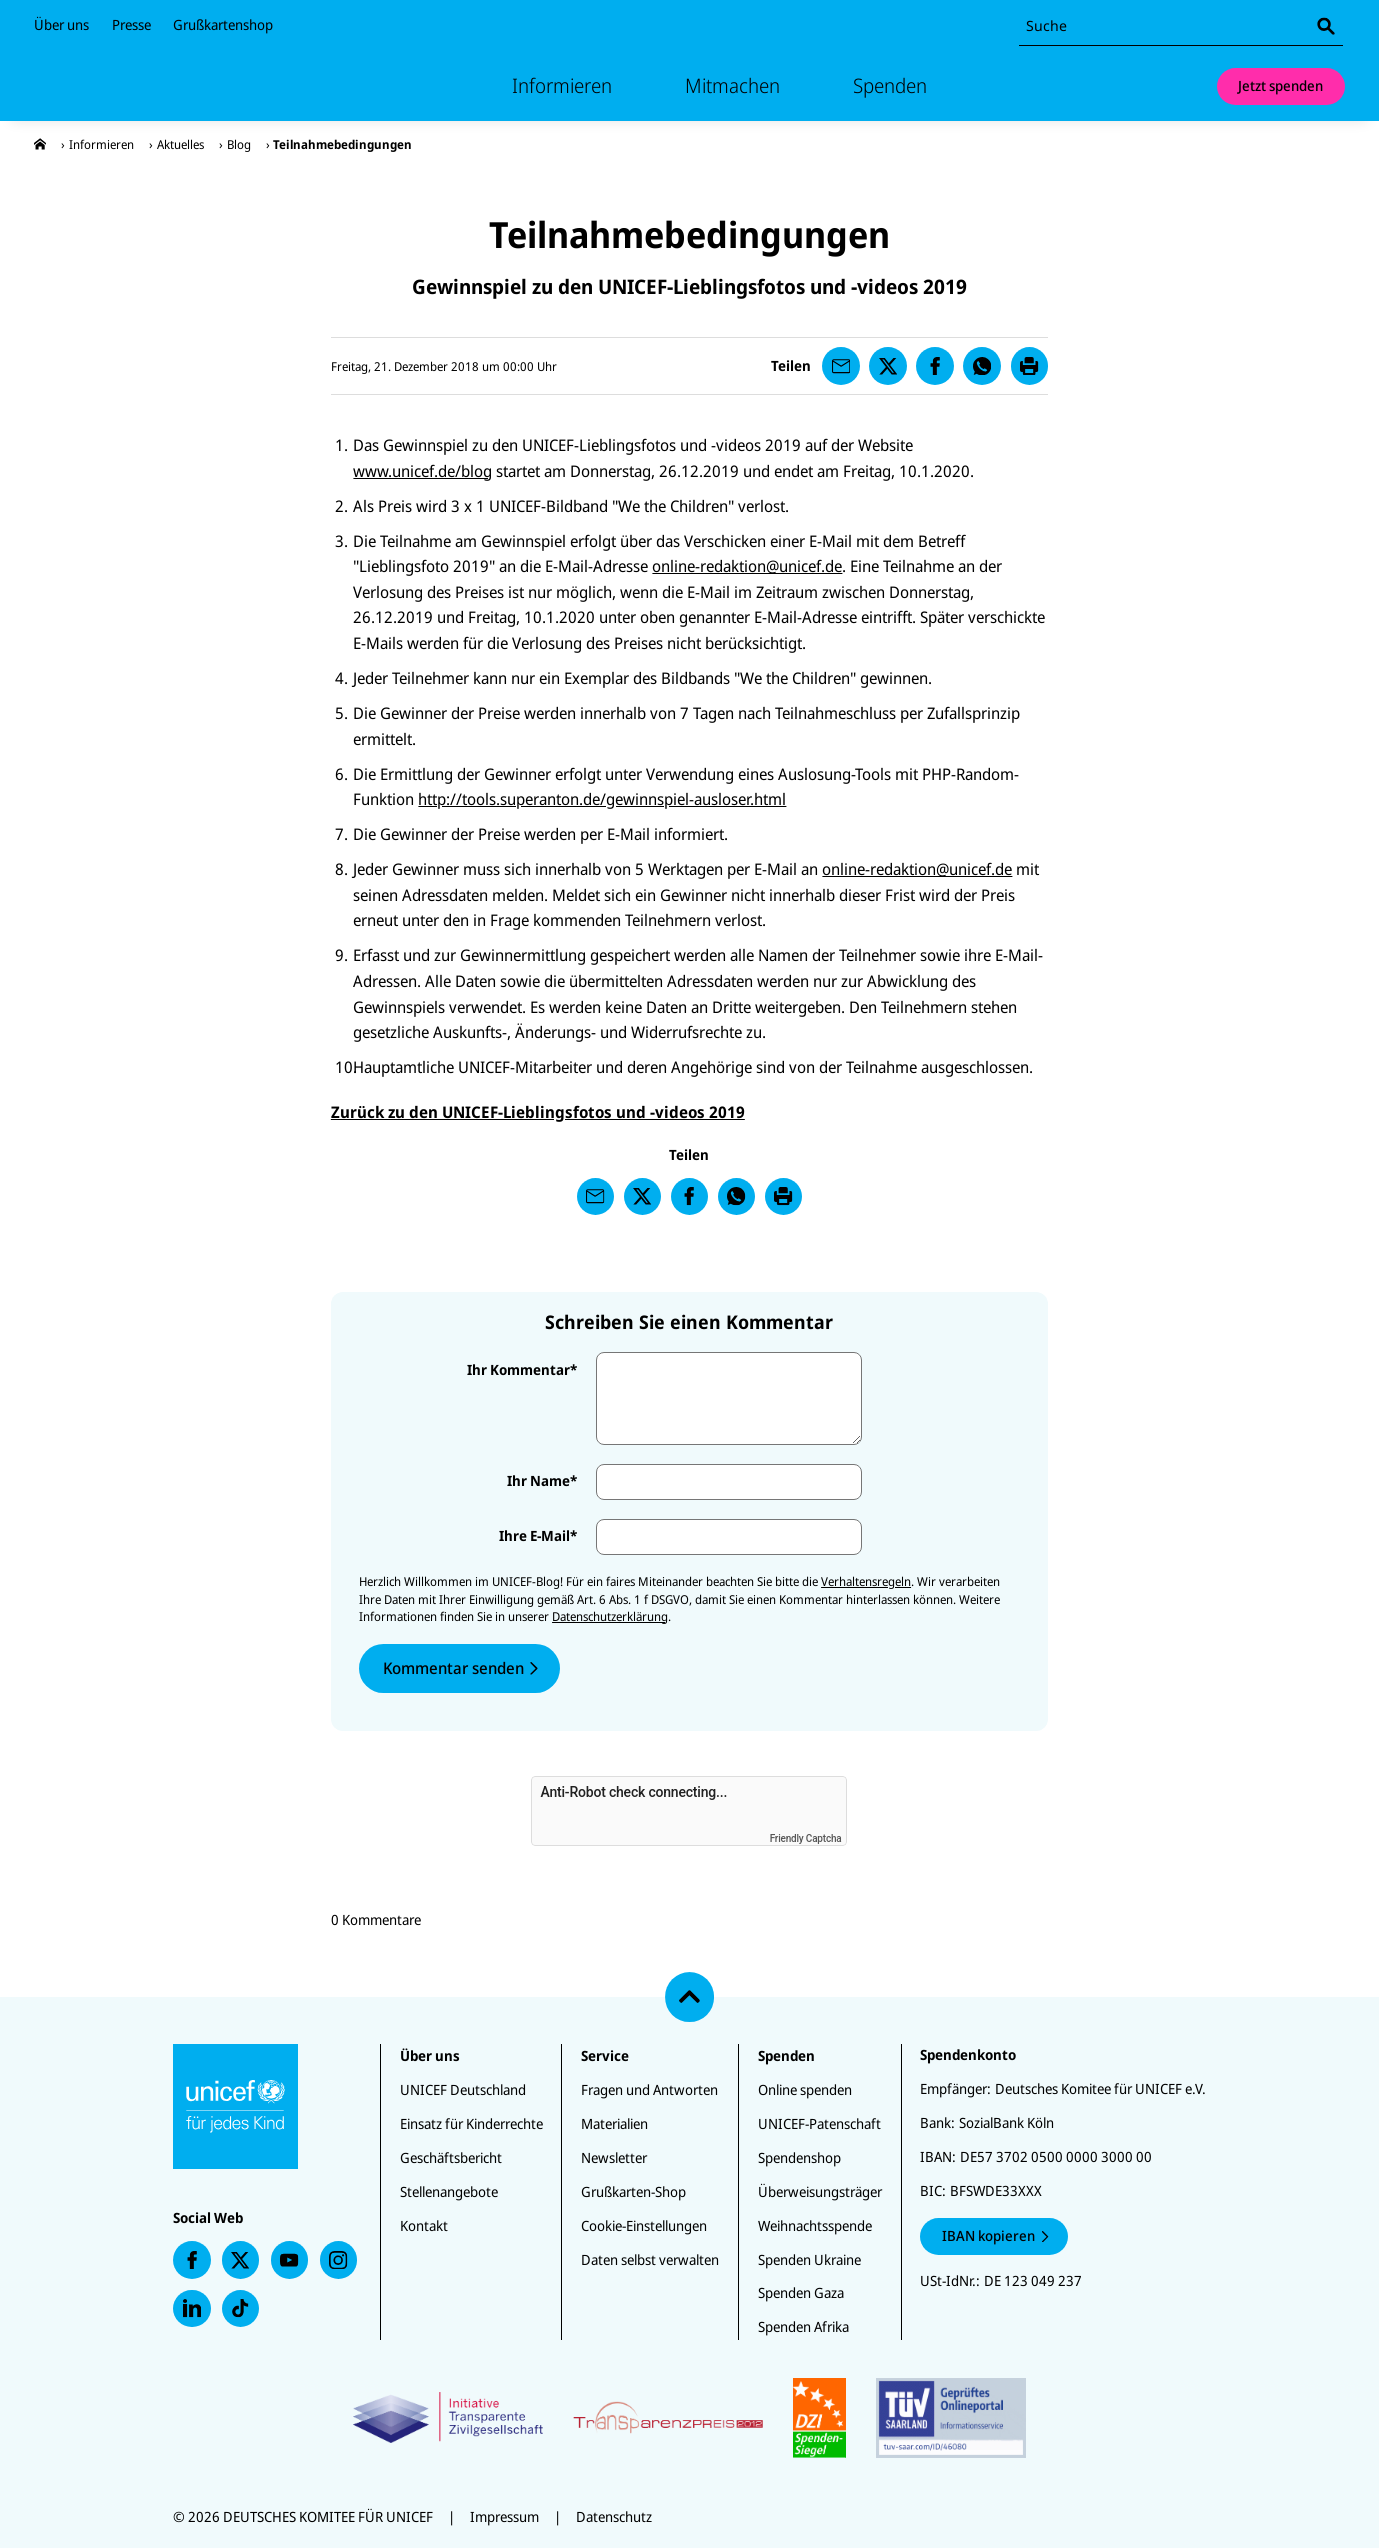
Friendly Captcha (806, 1838)
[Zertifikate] (689, 2418)
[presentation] (40, 144)
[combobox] (1181, 26)
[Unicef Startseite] (154, 86)
